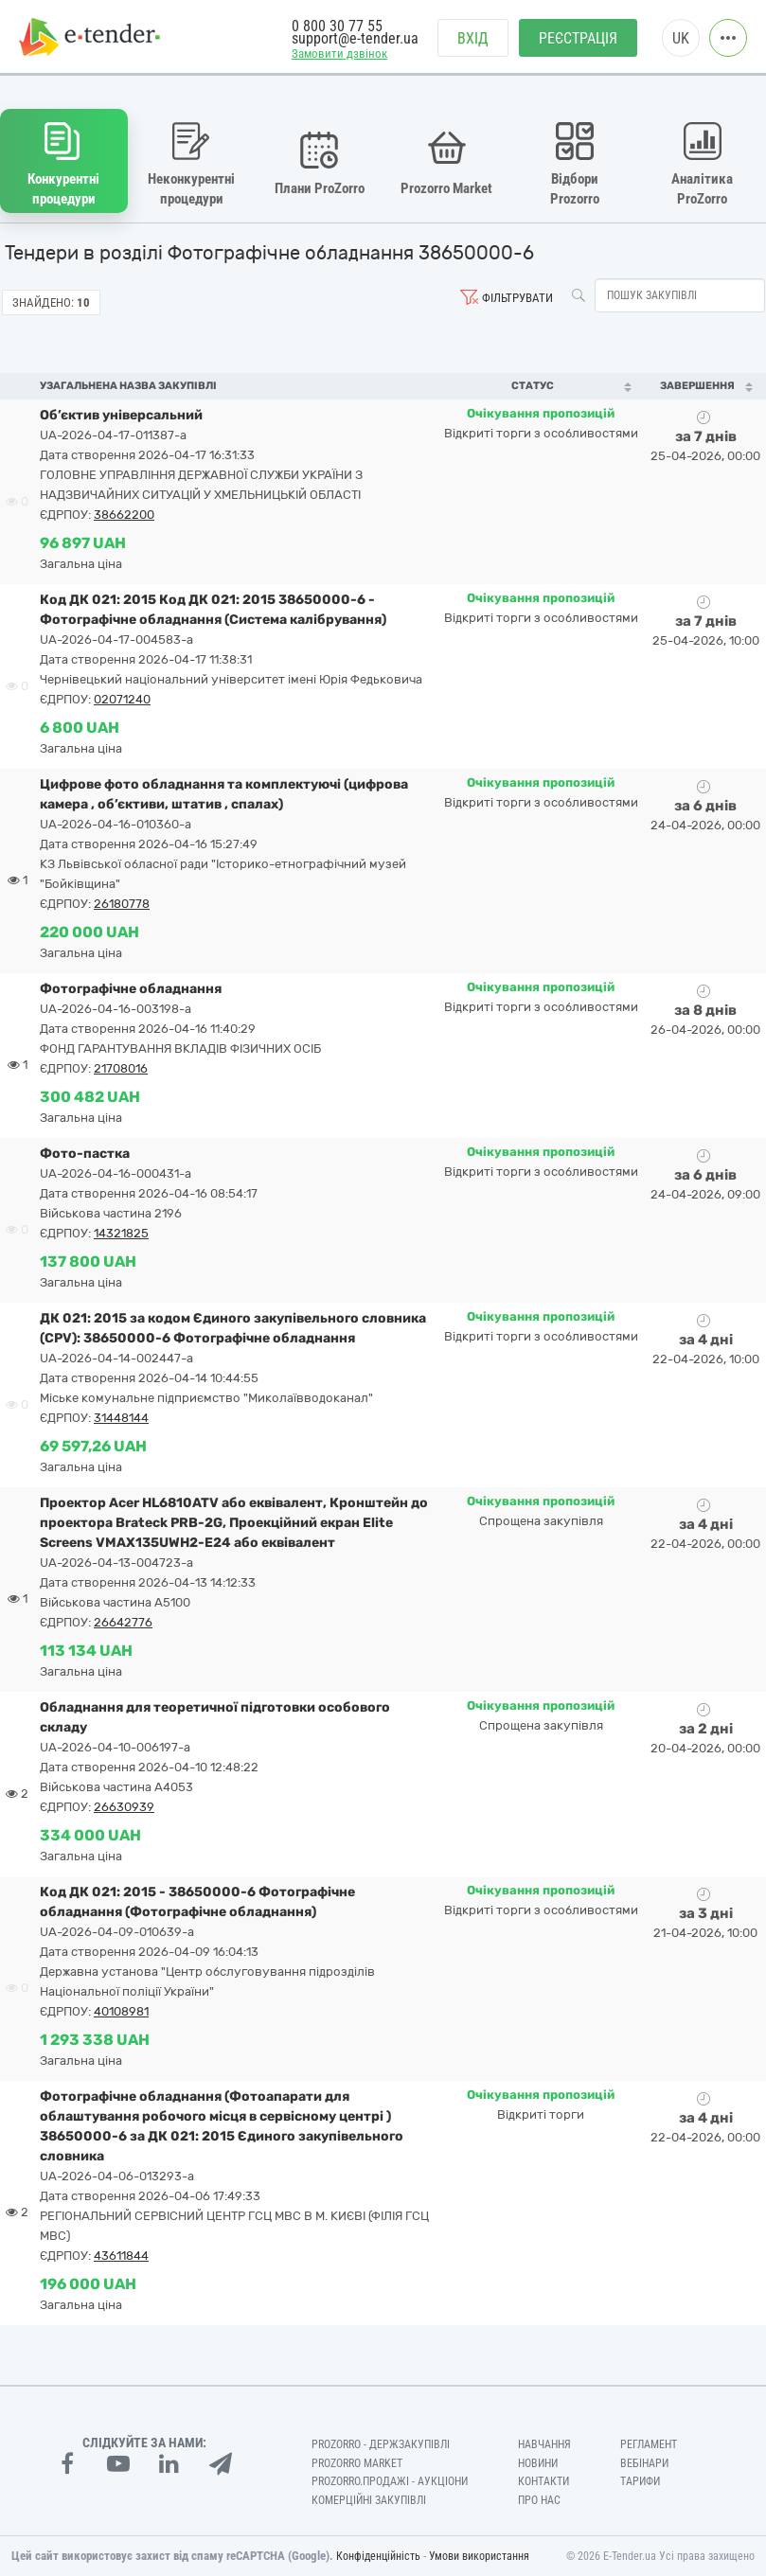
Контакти (543, 2481)
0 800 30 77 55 (337, 26)
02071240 (122, 699)
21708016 (121, 1068)
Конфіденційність (378, 2556)
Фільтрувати (517, 298)
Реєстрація (578, 38)
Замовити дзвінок (339, 53)
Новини (538, 2463)
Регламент (648, 2444)
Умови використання (479, 2556)
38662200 (124, 514)
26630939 (124, 1807)
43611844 (121, 2255)
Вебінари (644, 2463)
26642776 (123, 1622)
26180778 (122, 904)
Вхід (473, 38)
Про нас (539, 2500)
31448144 (121, 1418)
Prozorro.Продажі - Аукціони (390, 2481)
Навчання (544, 2444)
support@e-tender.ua (355, 38)
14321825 (121, 1233)
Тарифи (640, 2481)
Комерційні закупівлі (369, 2500)
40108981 (121, 2011)
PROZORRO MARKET (357, 2463)
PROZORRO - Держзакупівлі (381, 2444)
